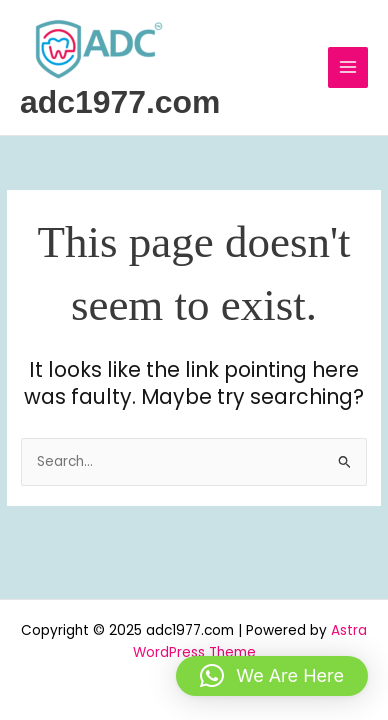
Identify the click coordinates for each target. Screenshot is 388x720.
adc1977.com (120, 102)
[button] (272, 676)
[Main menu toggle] (348, 67)
